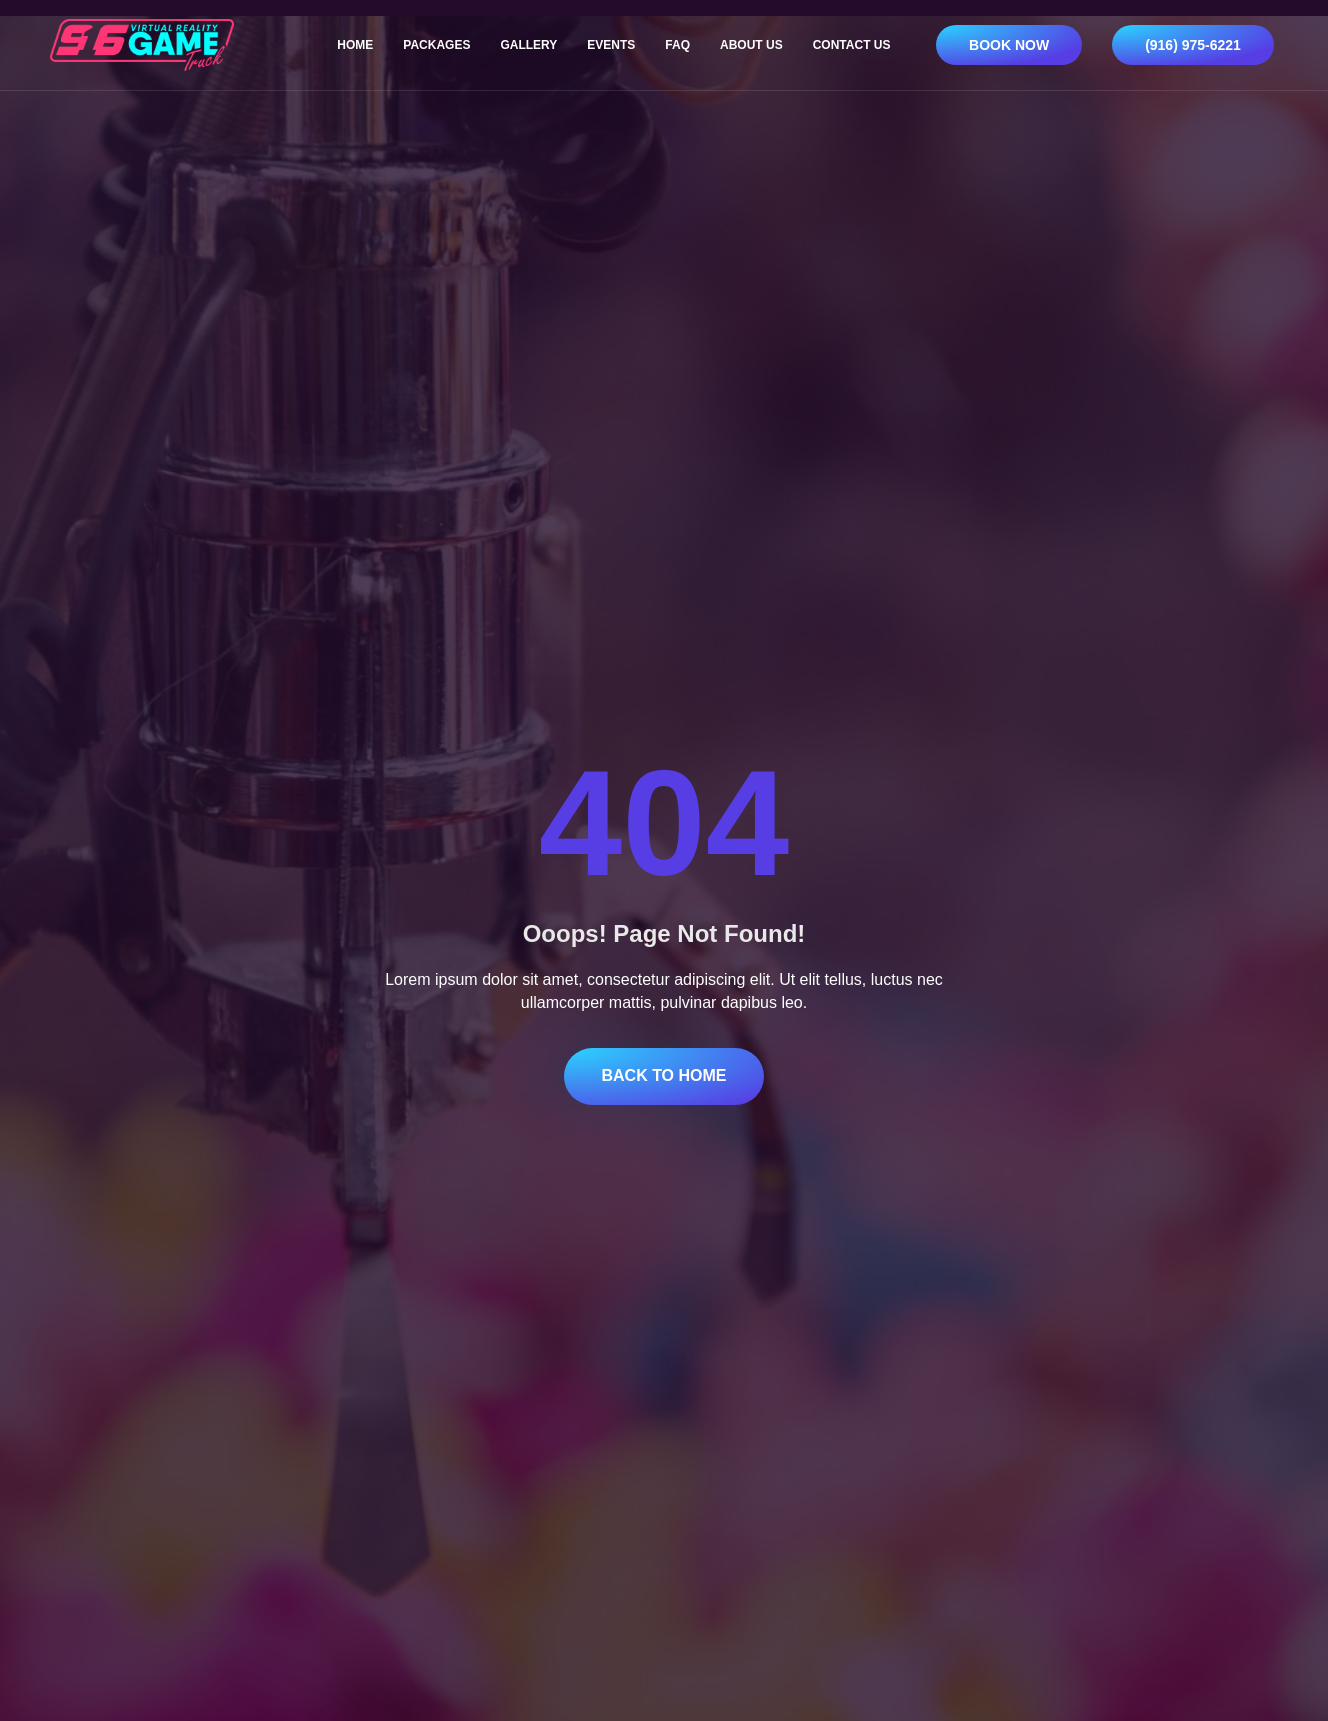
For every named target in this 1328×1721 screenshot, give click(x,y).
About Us (751, 45)
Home (355, 45)
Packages (436, 45)
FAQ (677, 45)
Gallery (528, 45)
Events (611, 45)
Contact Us (852, 45)
